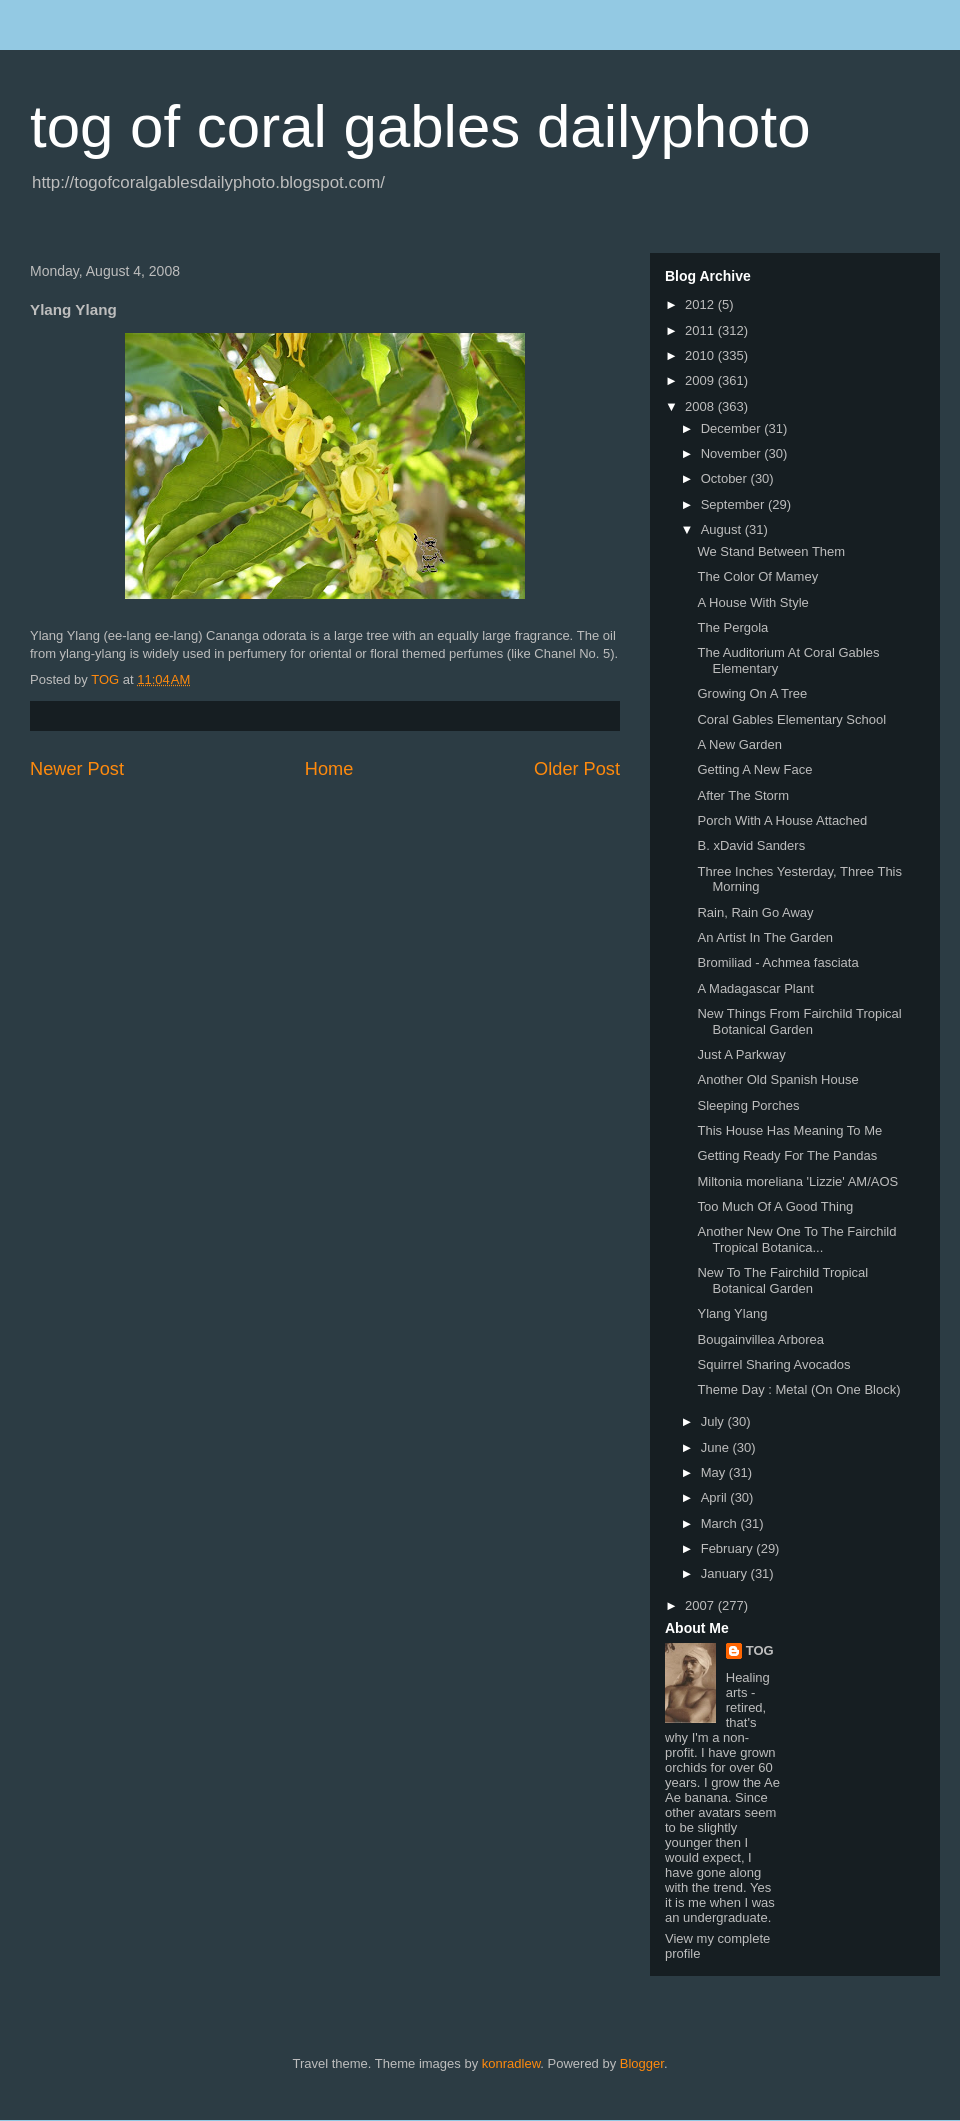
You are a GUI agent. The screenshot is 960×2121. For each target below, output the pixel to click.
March (721, 1523)
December (733, 428)
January (726, 1573)
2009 (701, 380)
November (733, 453)
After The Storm (743, 795)
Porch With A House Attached (782, 820)
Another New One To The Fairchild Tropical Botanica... (796, 1239)
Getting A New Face (754, 769)
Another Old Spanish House (777, 1079)
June (717, 1447)
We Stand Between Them (771, 551)
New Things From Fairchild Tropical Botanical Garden (799, 1021)
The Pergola (732, 627)
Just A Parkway (741, 1054)
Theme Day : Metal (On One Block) (798, 1389)
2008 (701, 406)
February (729, 1548)
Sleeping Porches (748, 1105)
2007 (701, 1605)
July (714, 1421)
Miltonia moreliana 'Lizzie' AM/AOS (797, 1181)
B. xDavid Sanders (751, 845)
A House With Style (752, 602)
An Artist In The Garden (765, 937)
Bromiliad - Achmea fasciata (777, 962)
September (734, 504)
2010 (701, 355)
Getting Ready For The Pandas (787, 1155)
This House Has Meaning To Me (789, 1130)
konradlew (511, 2063)
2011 (701, 330)
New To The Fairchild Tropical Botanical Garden (782, 1280)
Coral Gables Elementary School (791, 719)
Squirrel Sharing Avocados (773, 1364)
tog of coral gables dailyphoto (420, 126)
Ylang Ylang (732, 1313)
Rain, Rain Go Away (755, 912)
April (716, 1497)
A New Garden (739, 744)
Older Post (577, 769)
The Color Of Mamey (757, 576)
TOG (760, 1650)
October (726, 478)
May (715, 1472)
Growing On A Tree (752, 693)
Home (329, 769)
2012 (701, 304)
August (723, 529)
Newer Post (77, 769)
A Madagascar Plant (755, 988)
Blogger (642, 2063)
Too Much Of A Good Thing (775, 1206)
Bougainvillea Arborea (760, 1339)
